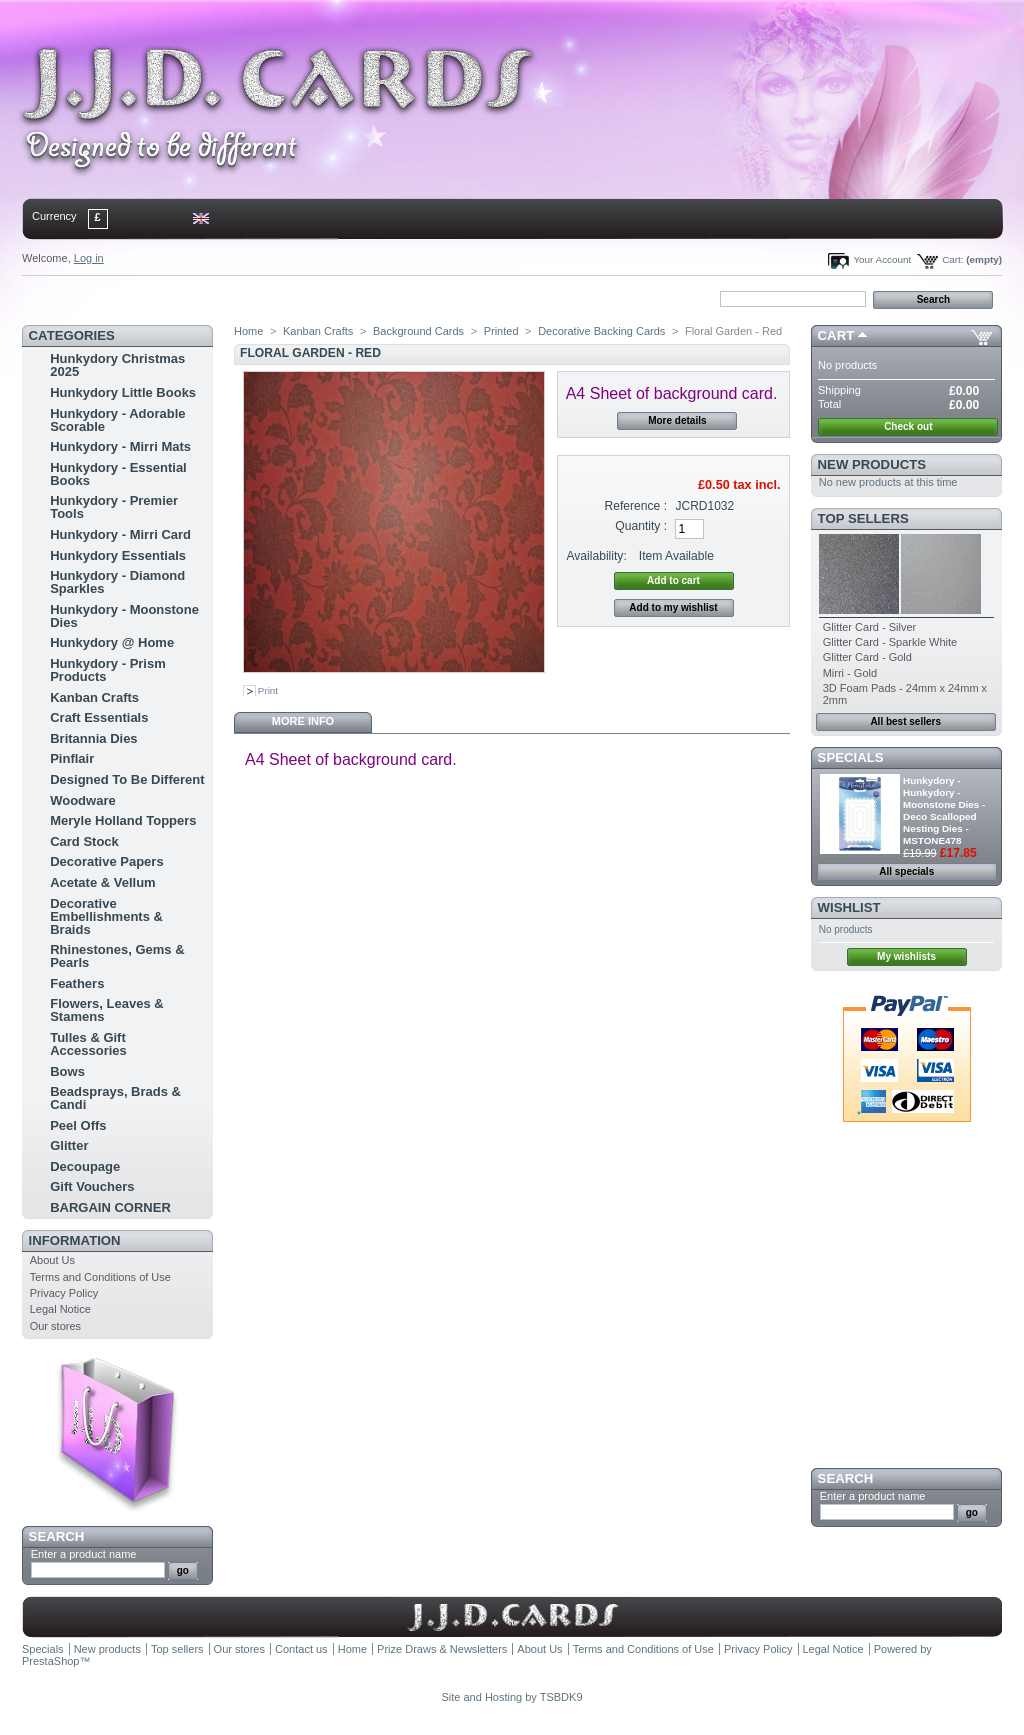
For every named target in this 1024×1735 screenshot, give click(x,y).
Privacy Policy (64, 1293)
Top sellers (863, 518)
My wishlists (906, 956)
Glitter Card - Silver (870, 627)
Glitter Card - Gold (867, 657)
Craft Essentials (99, 717)
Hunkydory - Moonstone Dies (124, 616)
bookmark (253, 298)
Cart (836, 335)
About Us (52, 1260)
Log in (89, 258)
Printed (501, 331)
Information (75, 1240)
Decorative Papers (106, 861)
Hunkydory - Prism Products (108, 670)
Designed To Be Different (127, 779)
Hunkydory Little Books (123, 392)
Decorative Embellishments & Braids (106, 916)
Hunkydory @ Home (112, 642)
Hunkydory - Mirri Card (120, 534)
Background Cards (418, 331)
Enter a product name (84, 1554)
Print (268, 690)
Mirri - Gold (850, 673)
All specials (906, 871)
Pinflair (72, 758)
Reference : (636, 506)
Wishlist (849, 907)
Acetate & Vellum (103, 882)
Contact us (301, 1649)
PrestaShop (50, 1661)
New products (872, 464)
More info (303, 721)
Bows (67, 1071)
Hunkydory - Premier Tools (114, 507)
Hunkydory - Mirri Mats (120, 446)
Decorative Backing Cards (601, 331)
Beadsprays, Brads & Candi (115, 1098)
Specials (851, 757)
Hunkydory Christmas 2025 (117, 365)
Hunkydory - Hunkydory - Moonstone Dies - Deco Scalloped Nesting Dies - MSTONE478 (944, 810)
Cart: (952, 259)
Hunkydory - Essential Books (118, 474)
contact (121, 298)
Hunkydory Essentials (118, 555)
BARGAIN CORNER (110, 1207)
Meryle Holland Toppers (123, 820)
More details (677, 420)
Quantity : (641, 526)
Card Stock (84, 841)
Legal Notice (60, 1309)
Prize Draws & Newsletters (442, 1649)
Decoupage (85, 1166)
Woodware (83, 800)
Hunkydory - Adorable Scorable (117, 420)
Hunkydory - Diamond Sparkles (117, 582)
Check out (908, 426)
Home (54, 298)
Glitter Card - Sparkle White (890, 642)
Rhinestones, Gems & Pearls (117, 956)
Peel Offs (78, 1125)
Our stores (55, 1326)
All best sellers (905, 721)
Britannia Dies (93, 738)
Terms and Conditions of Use (100, 1277)
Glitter (69, 1145)
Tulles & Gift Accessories (88, 1044)
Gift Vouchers (92, 1186)
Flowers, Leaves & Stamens (106, 1010)
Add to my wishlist (673, 607)
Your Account (882, 259)
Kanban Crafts (94, 697)
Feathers (77, 983)
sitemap (187, 298)
